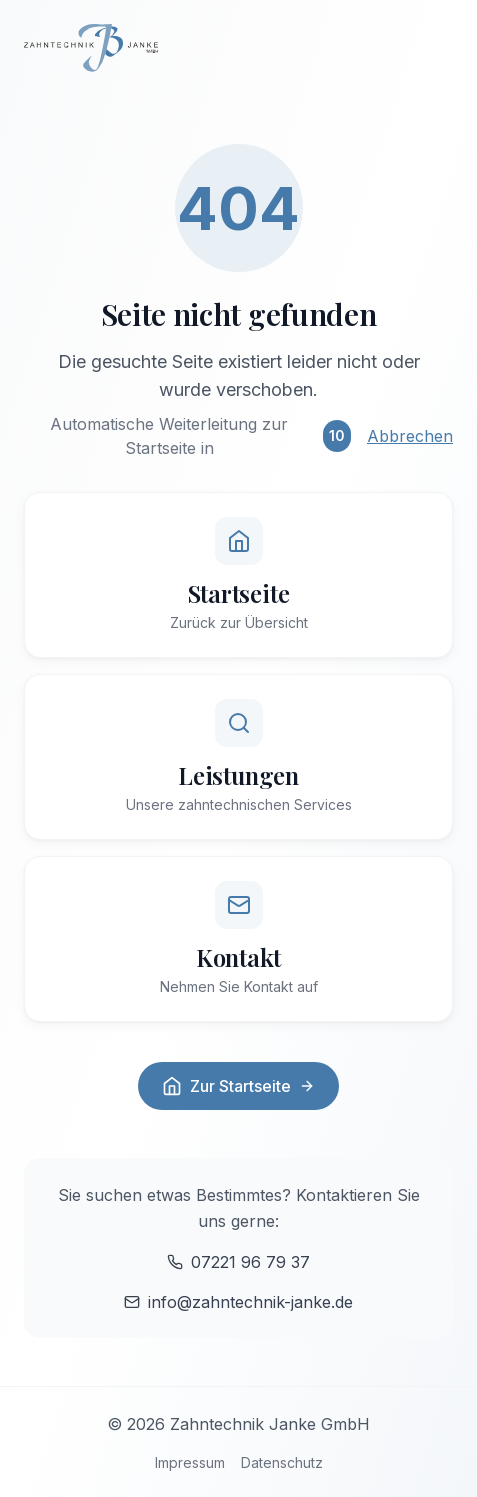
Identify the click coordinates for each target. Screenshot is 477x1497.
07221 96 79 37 (238, 1262)
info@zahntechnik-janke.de (238, 1302)
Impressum (190, 1462)
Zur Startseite (238, 1086)
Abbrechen (410, 436)
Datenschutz (282, 1462)
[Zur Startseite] (238, 48)
